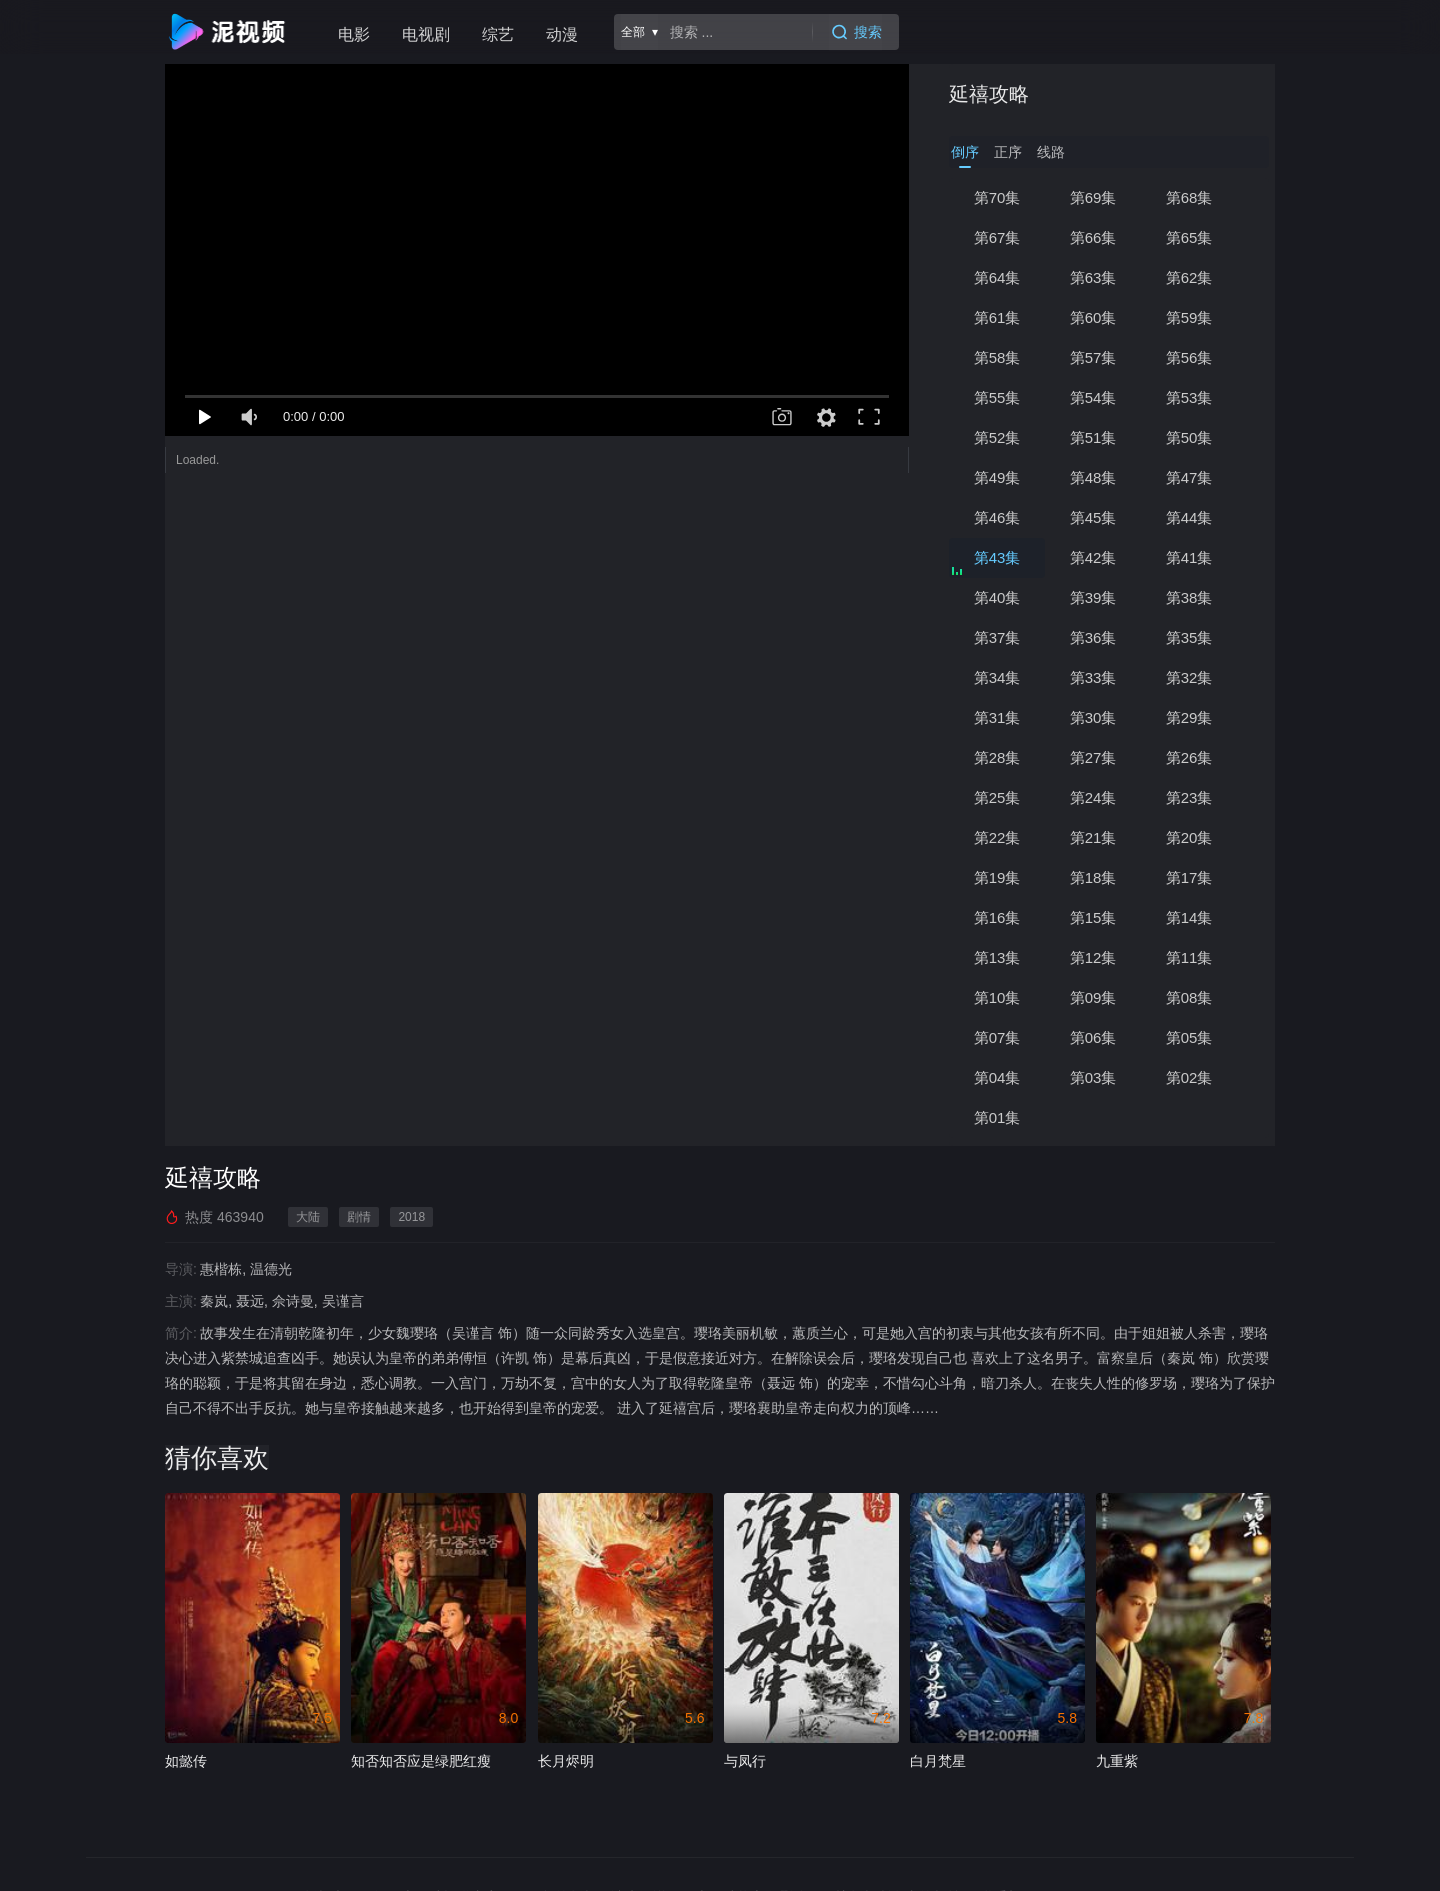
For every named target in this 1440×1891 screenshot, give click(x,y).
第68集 (1189, 197)
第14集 (1189, 917)
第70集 (997, 197)
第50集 (1189, 437)
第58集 (997, 357)
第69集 (1093, 197)
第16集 (997, 917)
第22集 (997, 837)
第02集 (1189, 1077)
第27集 (1093, 757)
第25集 (997, 797)
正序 (1008, 152)
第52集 (997, 437)
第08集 (1189, 997)
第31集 (997, 717)
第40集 (997, 597)
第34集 (997, 677)
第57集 (1093, 357)
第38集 (1189, 597)
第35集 (1189, 637)
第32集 (1189, 677)
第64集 (997, 277)
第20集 (1189, 837)
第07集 (997, 1037)
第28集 (997, 757)
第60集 (1093, 317)
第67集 (997, 237)
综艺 (498, 34)
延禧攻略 (989, 94)
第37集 (997, 637)
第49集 (997, 477)
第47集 (1189, 477)
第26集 (1189, 757)
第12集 (1093, 957)
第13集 (997, 957)
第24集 (1093, 797)
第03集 (1093, 1077)
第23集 (1189, 797)
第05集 (1189, 1037)
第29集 (1189, 717)
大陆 (308, 1217)
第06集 (1093, 1037)
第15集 (1093, 917)
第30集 (1093, 717)
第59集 (1189, 317)
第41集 (1189, 557)
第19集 (997, 877)
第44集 (1189, 517)
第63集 (1093, 277)
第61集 (997, 317)
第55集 (997, 397)
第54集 (1093, 397)
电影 (354, 34)
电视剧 (426, 34)
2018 (411, 1217)
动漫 (562, 34)
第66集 (1093, 237)
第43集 (997, 557)
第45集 (1093, 517)
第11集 (1189, 957)
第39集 (1093, 597)
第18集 (1093, 877)
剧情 (359, 1217)
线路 (1051, 152)
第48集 (1093, 477)
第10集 (997, 997)
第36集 (1093, 637)
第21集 (1093, 837)
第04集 (997, 1077)
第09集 (1093, 997)
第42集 (1093, 557)
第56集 (1189, 357)
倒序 (965, 152)
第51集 (1093, 437)
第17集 (1189, 877)
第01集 (997, 1117)
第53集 (1189, 397)
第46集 (997, 517)
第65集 (1189, 237)
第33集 (1093, 677)
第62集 (1189, 277)
